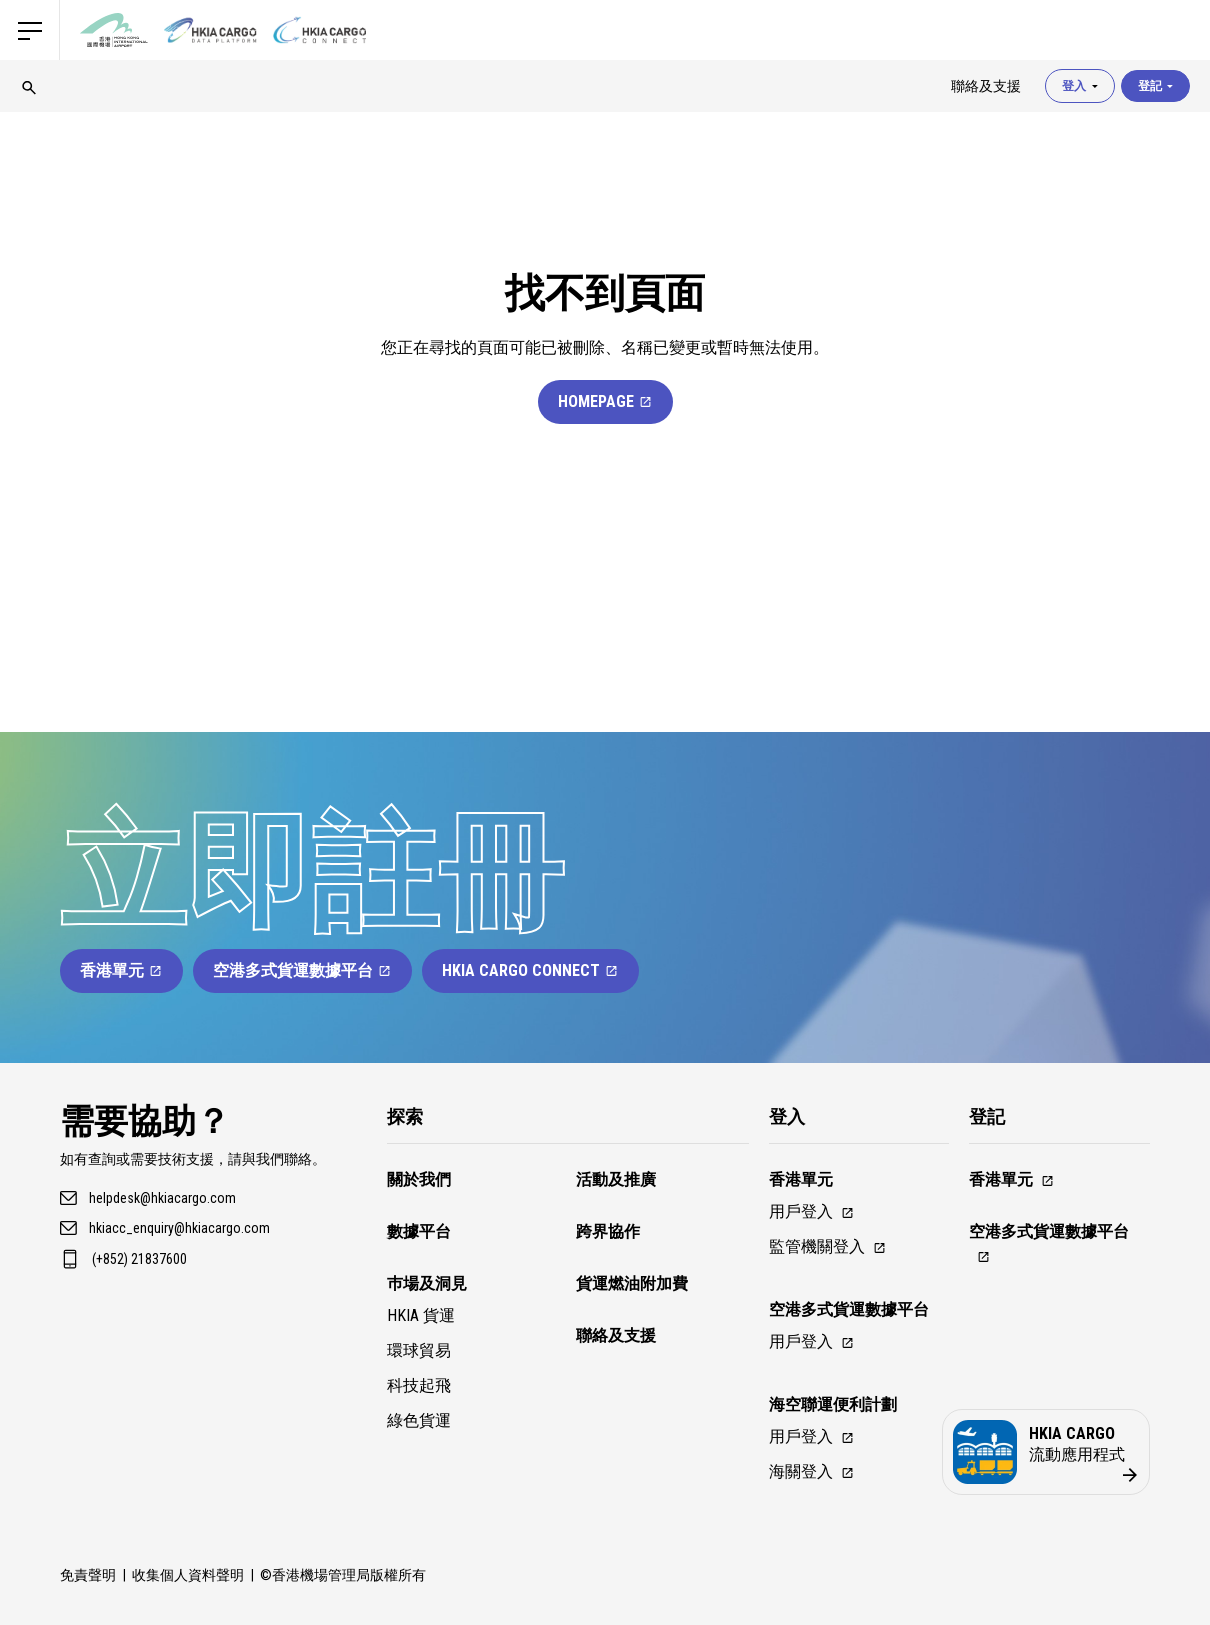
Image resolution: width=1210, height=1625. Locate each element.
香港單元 (121, 970)
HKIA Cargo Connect (530, 970)
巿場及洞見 (427, 1283)
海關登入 (812, 1471)
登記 (1155, 86)
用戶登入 (812, 1211)
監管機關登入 (828, 1246)
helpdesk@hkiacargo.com (162, 1198)
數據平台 (419, 1231)
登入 (1080, 86)
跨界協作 (608, 1231)
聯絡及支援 (616, 1335)
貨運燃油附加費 (632, 1283)
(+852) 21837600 (139, 1259)
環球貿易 (419, 1350)
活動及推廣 (616, 1179)
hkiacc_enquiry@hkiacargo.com (179, 1228)
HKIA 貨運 (421, 1315)
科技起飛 (419, 1385)
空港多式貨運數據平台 (302, 970)
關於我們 (419, 1179)
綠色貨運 (419, 1420)
